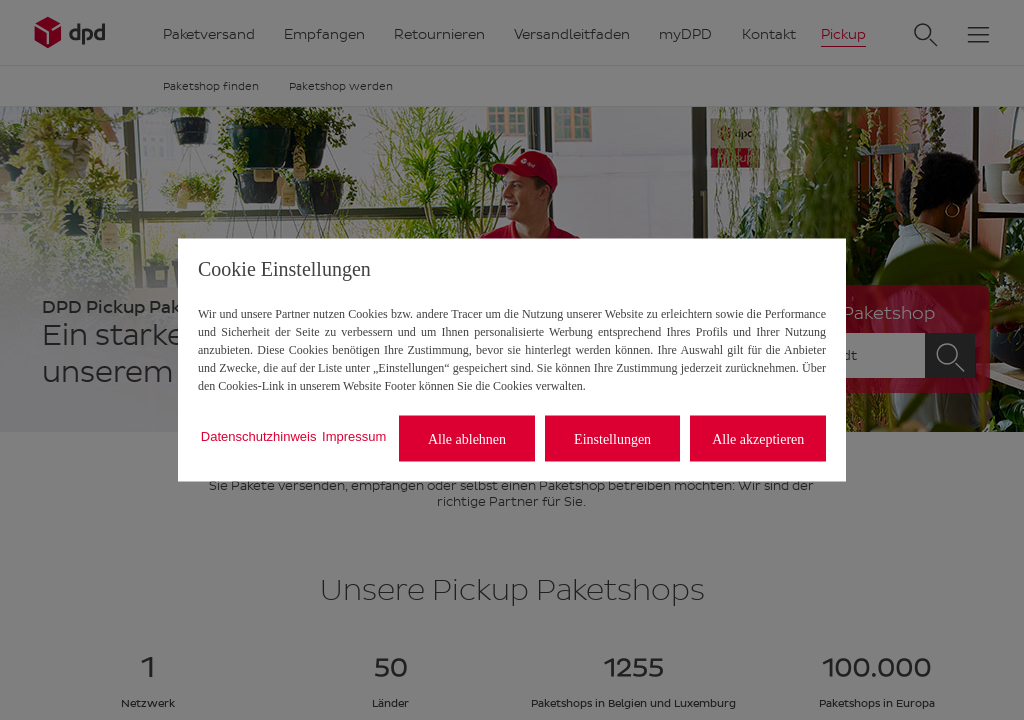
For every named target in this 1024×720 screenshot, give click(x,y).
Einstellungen (612, 438)
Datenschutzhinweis (259, 435)
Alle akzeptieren (758, 438)
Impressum (354, 435)
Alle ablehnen (467, 438)
